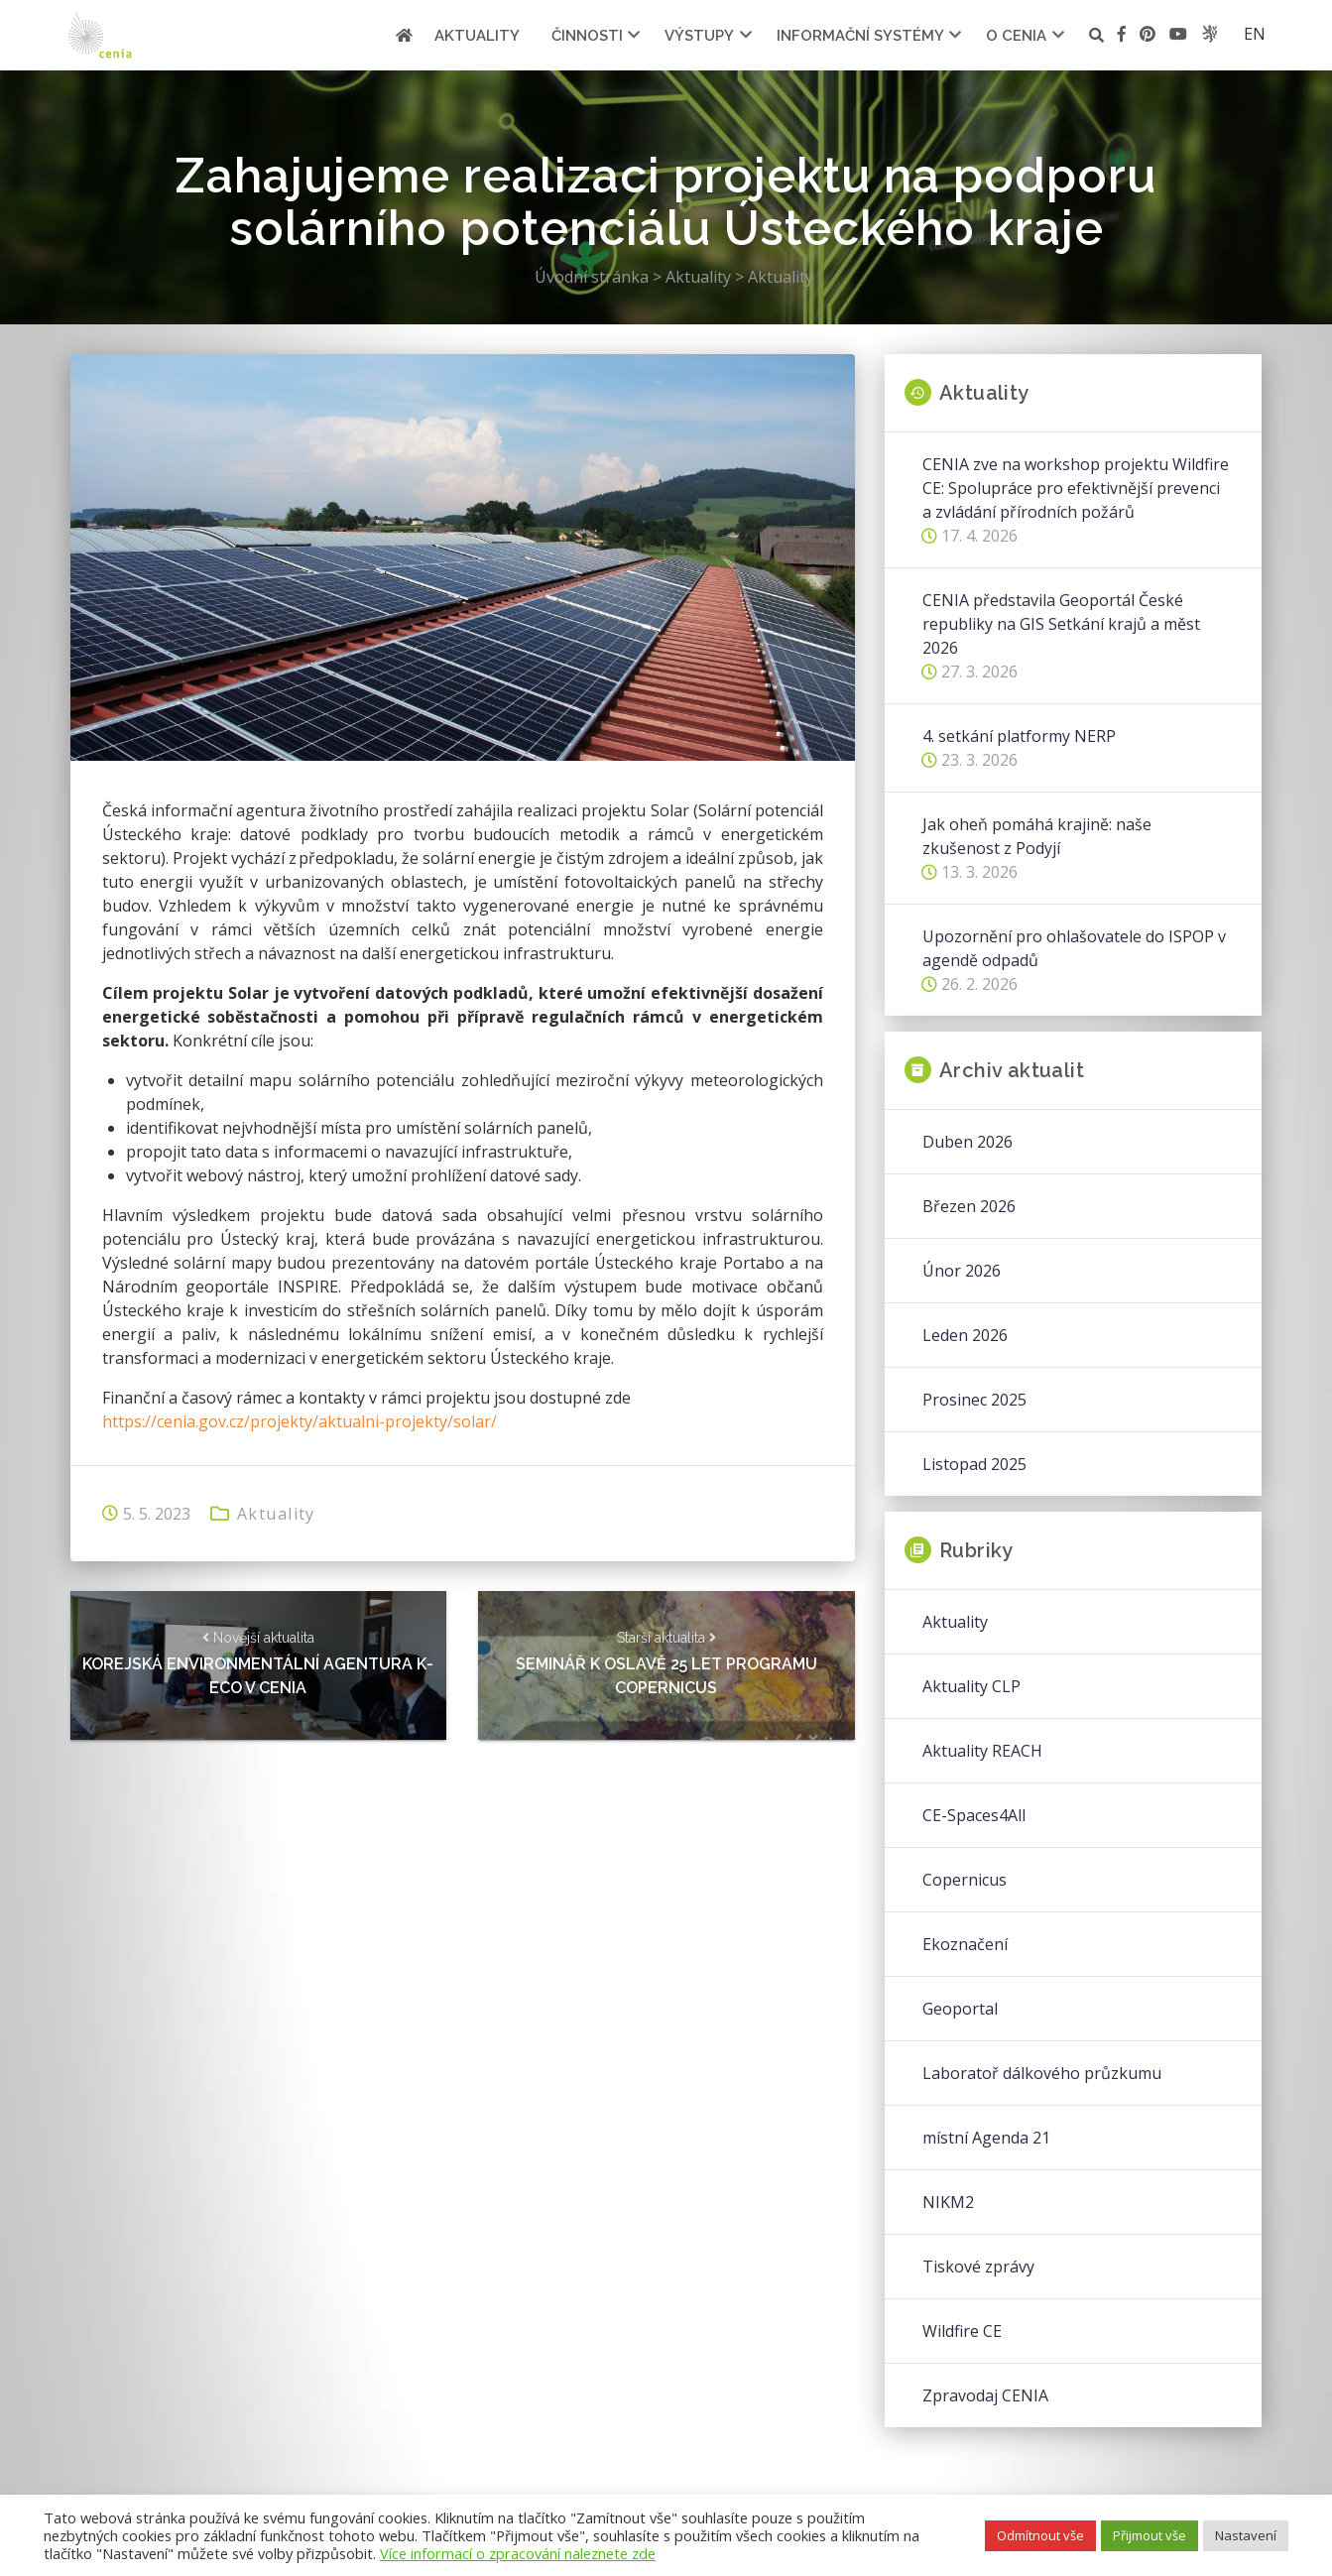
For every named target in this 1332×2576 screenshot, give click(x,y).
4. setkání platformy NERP (1019, 736)
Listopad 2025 (974, 1464)
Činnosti (587, 36)
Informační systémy (860, 36)
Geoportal (960, 2009)
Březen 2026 (969, 1206)
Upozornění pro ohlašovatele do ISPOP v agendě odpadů (1074, 948)
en (1255, 34)
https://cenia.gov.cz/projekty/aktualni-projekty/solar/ (299, 1421)
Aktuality (477, 36)
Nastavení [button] (1245, 2535)
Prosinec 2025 (974, 1400)
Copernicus (964, 1880)
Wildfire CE (962, 2331)
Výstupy (699, 36)
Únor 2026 (961, 1271)
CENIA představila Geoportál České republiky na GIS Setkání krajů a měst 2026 (1061, 624)
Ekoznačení (965, 1944)
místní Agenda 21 (986, 2137)
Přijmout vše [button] (1149, 2535)
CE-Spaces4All (974, 1815)
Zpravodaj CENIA (985, 2395)
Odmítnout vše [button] (1040, 2535)
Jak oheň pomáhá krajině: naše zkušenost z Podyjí (1036, 836)
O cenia (1016, 36)
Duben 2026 (967, 1142)
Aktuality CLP (971, 1686)
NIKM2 (948, 2202)
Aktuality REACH (982, 1751)
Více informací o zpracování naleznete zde (518, 2553)
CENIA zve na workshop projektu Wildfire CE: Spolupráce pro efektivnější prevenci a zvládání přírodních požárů (1075, 488)
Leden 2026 (965, 1335)
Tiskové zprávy (978, 2266)
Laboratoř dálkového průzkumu (1041, 2073)
